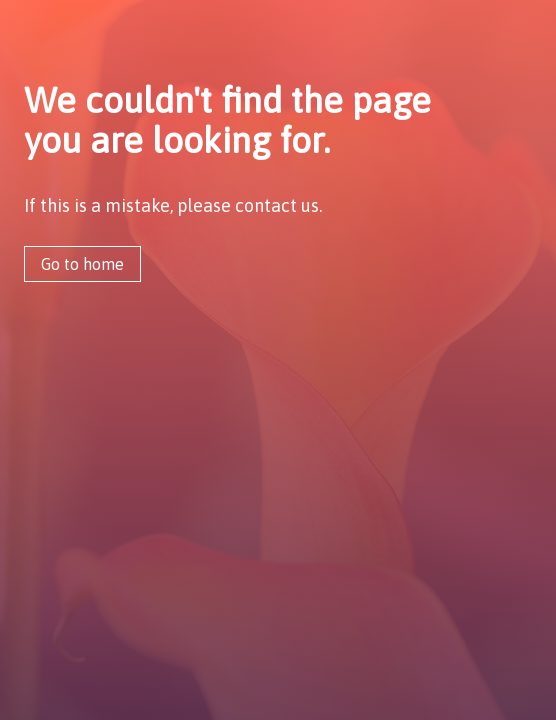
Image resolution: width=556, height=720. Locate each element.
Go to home (82, 264)
